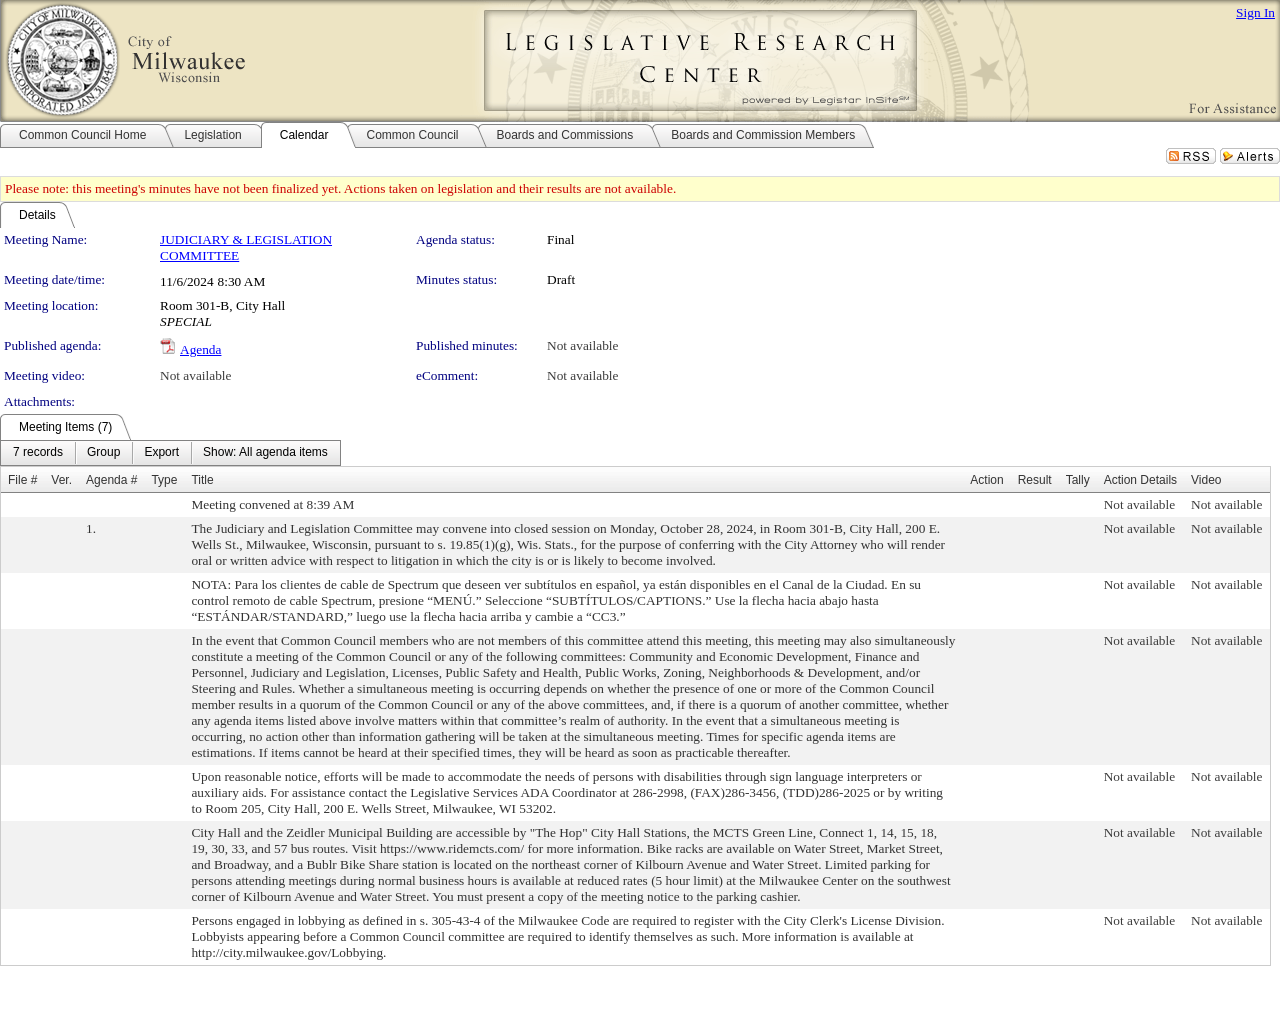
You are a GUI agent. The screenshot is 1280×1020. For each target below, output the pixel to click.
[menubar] (170, 453)
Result (1035, 480)
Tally (1078, 480)
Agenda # (111, 480)
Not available (582, 345)
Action (986, 480)
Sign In (1255, 12)
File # (22, 480)
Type (164, 480)
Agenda (200, 349)
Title (202, 480)
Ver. (61, 480)
